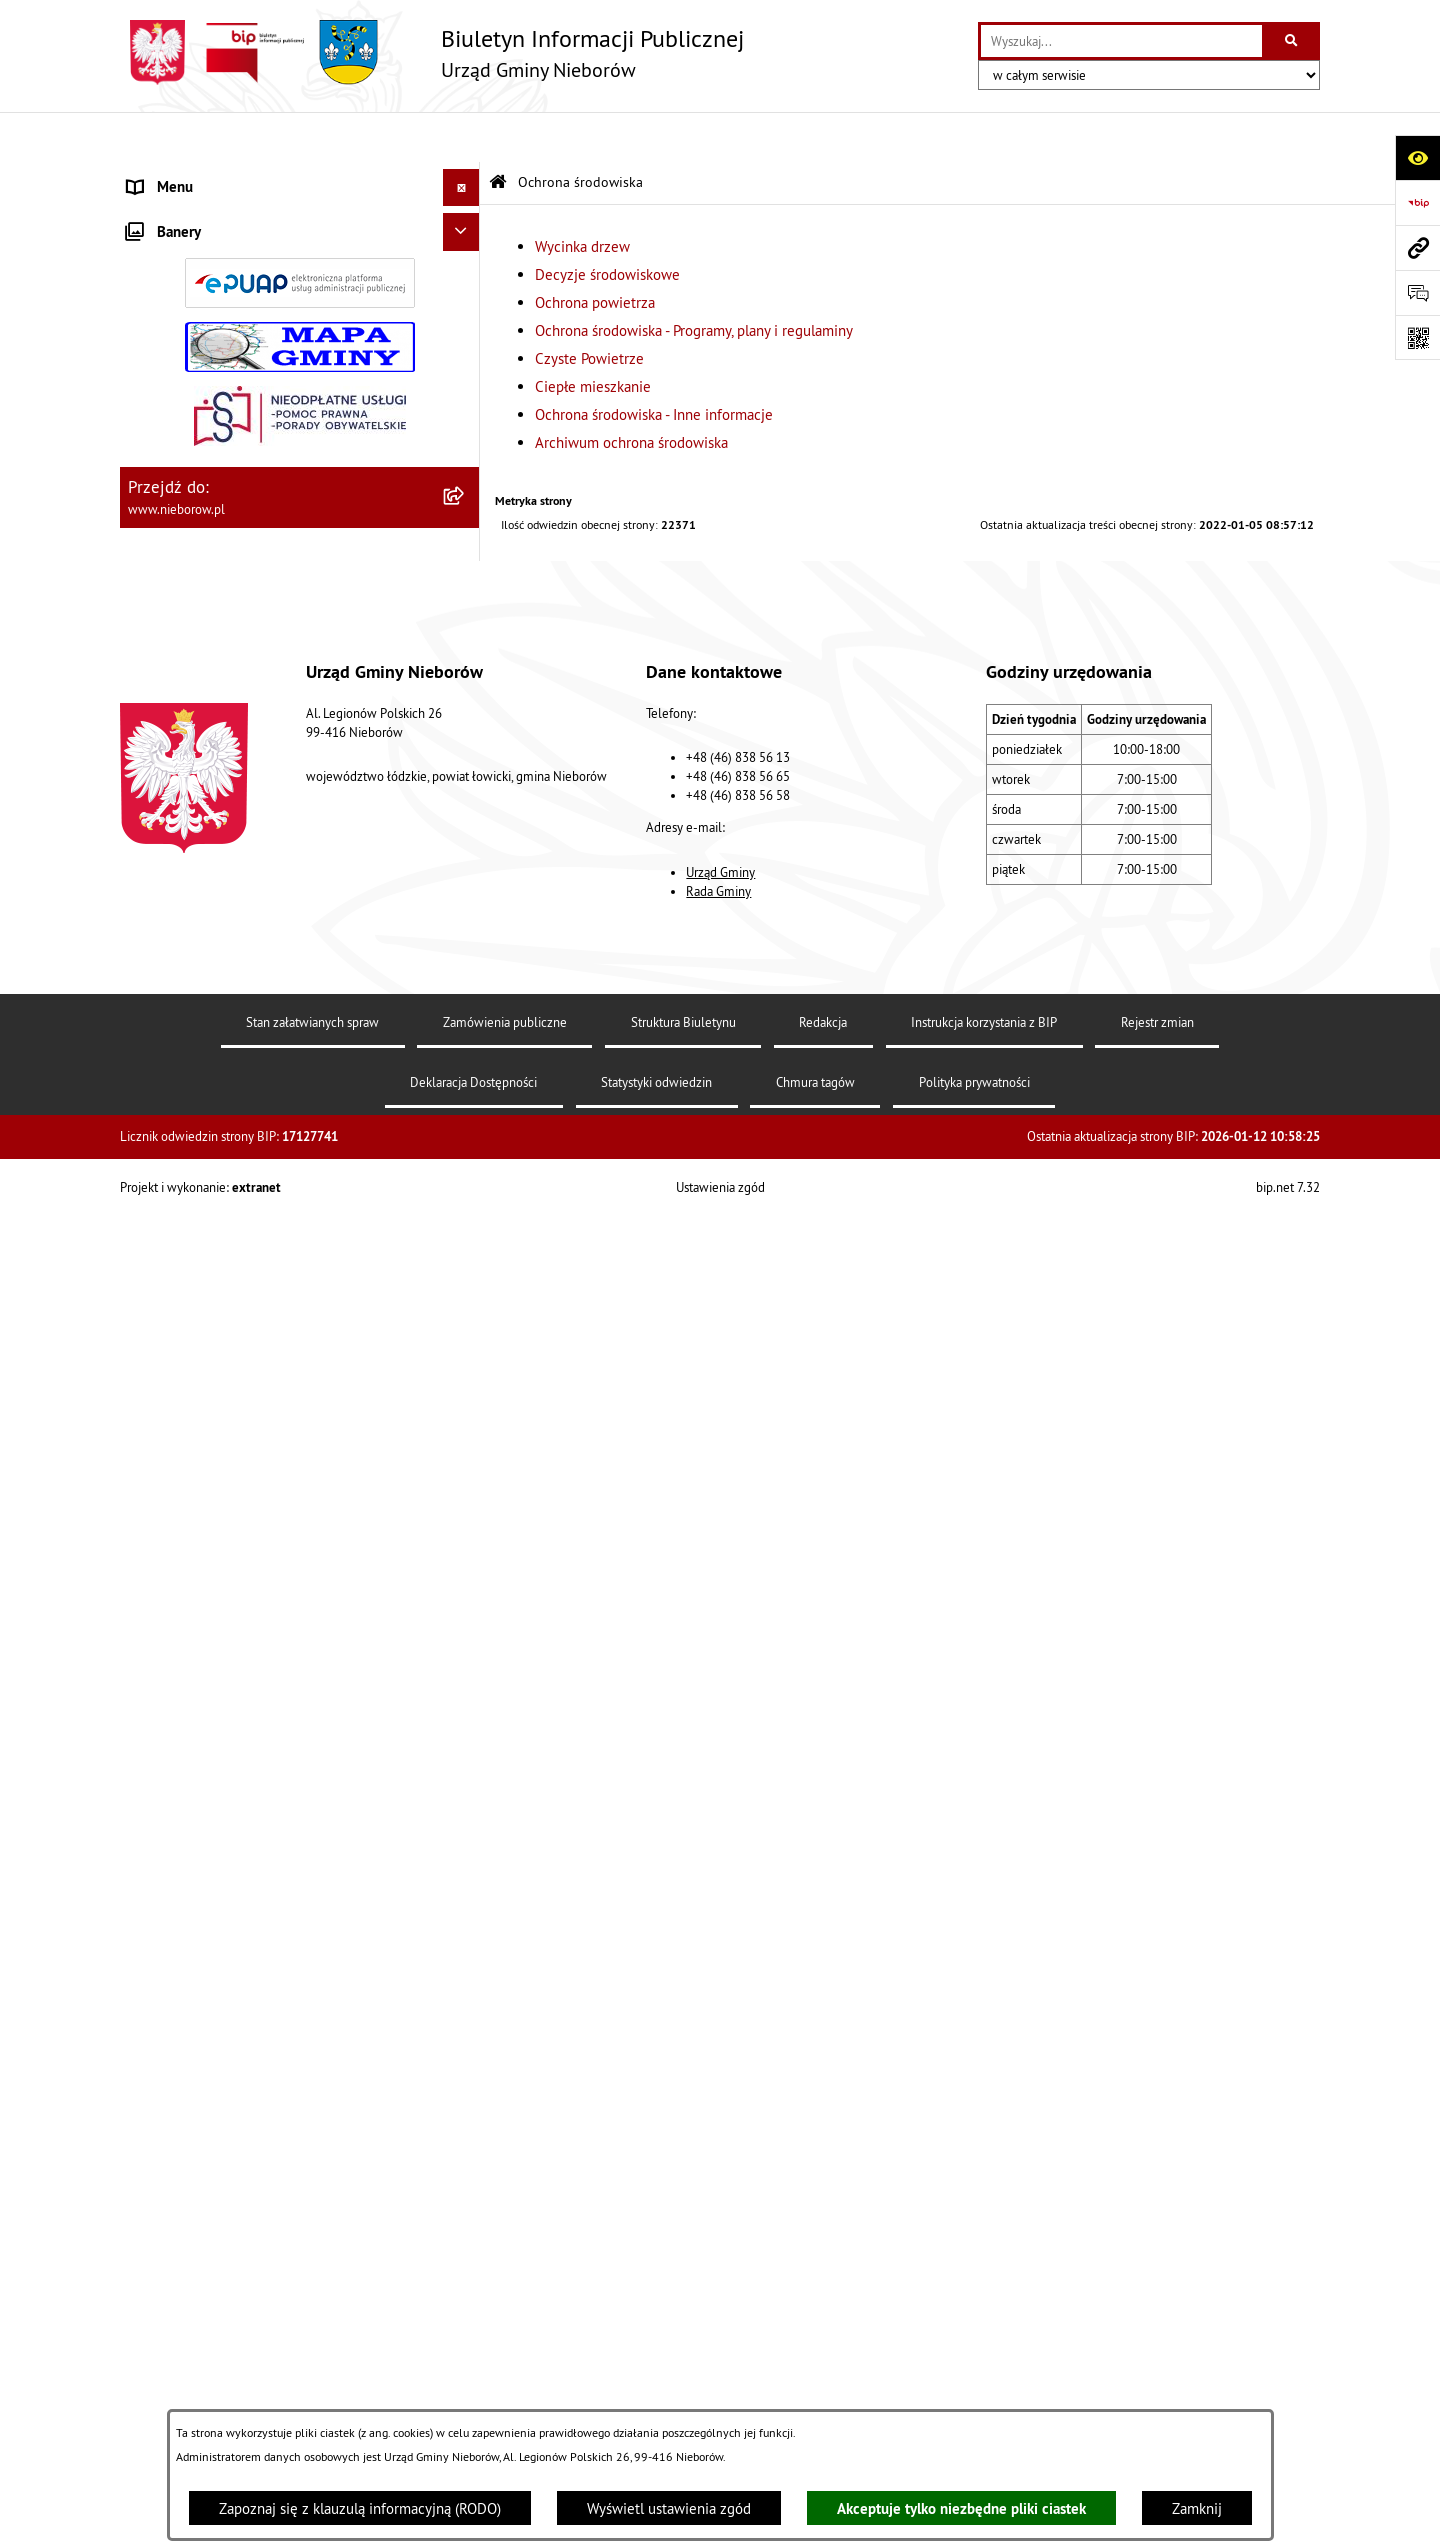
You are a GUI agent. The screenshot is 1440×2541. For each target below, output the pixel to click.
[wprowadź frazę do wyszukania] (1121, 41)
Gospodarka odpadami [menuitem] (197, 1102)
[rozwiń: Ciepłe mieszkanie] (465, 914)
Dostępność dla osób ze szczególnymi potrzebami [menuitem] (248, 1601)
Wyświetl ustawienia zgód (669, 2508)
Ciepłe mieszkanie (593, 336)
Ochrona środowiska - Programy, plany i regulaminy (694, 280)
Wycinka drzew (582, 196)
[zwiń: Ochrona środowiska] (465, 589)
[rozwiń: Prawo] (465, 514)
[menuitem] (300, 225)
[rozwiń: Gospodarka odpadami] (465, 1103)
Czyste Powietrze (589, 308)
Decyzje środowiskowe (607, 224)
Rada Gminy (718, 2284)
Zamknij (1197, 2508)
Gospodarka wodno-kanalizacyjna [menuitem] (232, 1139)
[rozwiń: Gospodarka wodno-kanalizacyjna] (465, 1140)
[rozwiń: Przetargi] (465, 477)
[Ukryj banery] (462, 1658)
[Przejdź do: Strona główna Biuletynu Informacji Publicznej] (498, 132)
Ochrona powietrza (595, 252)
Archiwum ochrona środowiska (631, 392)
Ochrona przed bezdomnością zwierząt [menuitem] (251, 1064)
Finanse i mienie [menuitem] (180, 551)
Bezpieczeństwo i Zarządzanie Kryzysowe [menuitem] (260, 1214)
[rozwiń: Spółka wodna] (465, 1515)
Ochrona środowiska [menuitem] (191, 588)
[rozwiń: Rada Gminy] (465, 325)
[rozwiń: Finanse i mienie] (465, 552)
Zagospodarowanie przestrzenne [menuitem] (231, 1177)
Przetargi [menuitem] (156, 476)
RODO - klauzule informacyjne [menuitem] (222, 1552)
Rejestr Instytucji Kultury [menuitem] (206, 1364)
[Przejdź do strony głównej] (432, 52)
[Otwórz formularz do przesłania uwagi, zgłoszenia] (1417, 292)
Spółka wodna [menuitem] (172, 1514)
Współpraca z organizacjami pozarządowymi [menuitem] (266, 1252)
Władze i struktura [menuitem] (185, 174)
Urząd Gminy (720, 2265)
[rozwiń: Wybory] (465, 1478)
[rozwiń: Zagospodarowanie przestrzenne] (465, 1178)
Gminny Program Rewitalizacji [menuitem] (221, 1439)
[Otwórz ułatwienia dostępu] (1417, 157)
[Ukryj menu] (462, 138)
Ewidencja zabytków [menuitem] (192, 1327)
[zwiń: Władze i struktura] (465, 175)
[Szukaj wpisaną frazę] (1292, 41)
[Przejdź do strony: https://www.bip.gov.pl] (1417, 202)
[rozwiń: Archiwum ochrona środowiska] (465, 1015)
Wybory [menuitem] (151, 1477)
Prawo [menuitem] (147, 513)
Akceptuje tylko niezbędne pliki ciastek (961, 2508)
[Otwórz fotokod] (1417, 337)
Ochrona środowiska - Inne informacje (654, 364)
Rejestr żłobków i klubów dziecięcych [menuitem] (247, 1402)
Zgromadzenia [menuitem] (172, 1289)
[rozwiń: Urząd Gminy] (465, 224)
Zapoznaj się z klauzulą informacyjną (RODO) (360, 2508)
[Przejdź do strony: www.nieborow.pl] (1417, 247)
